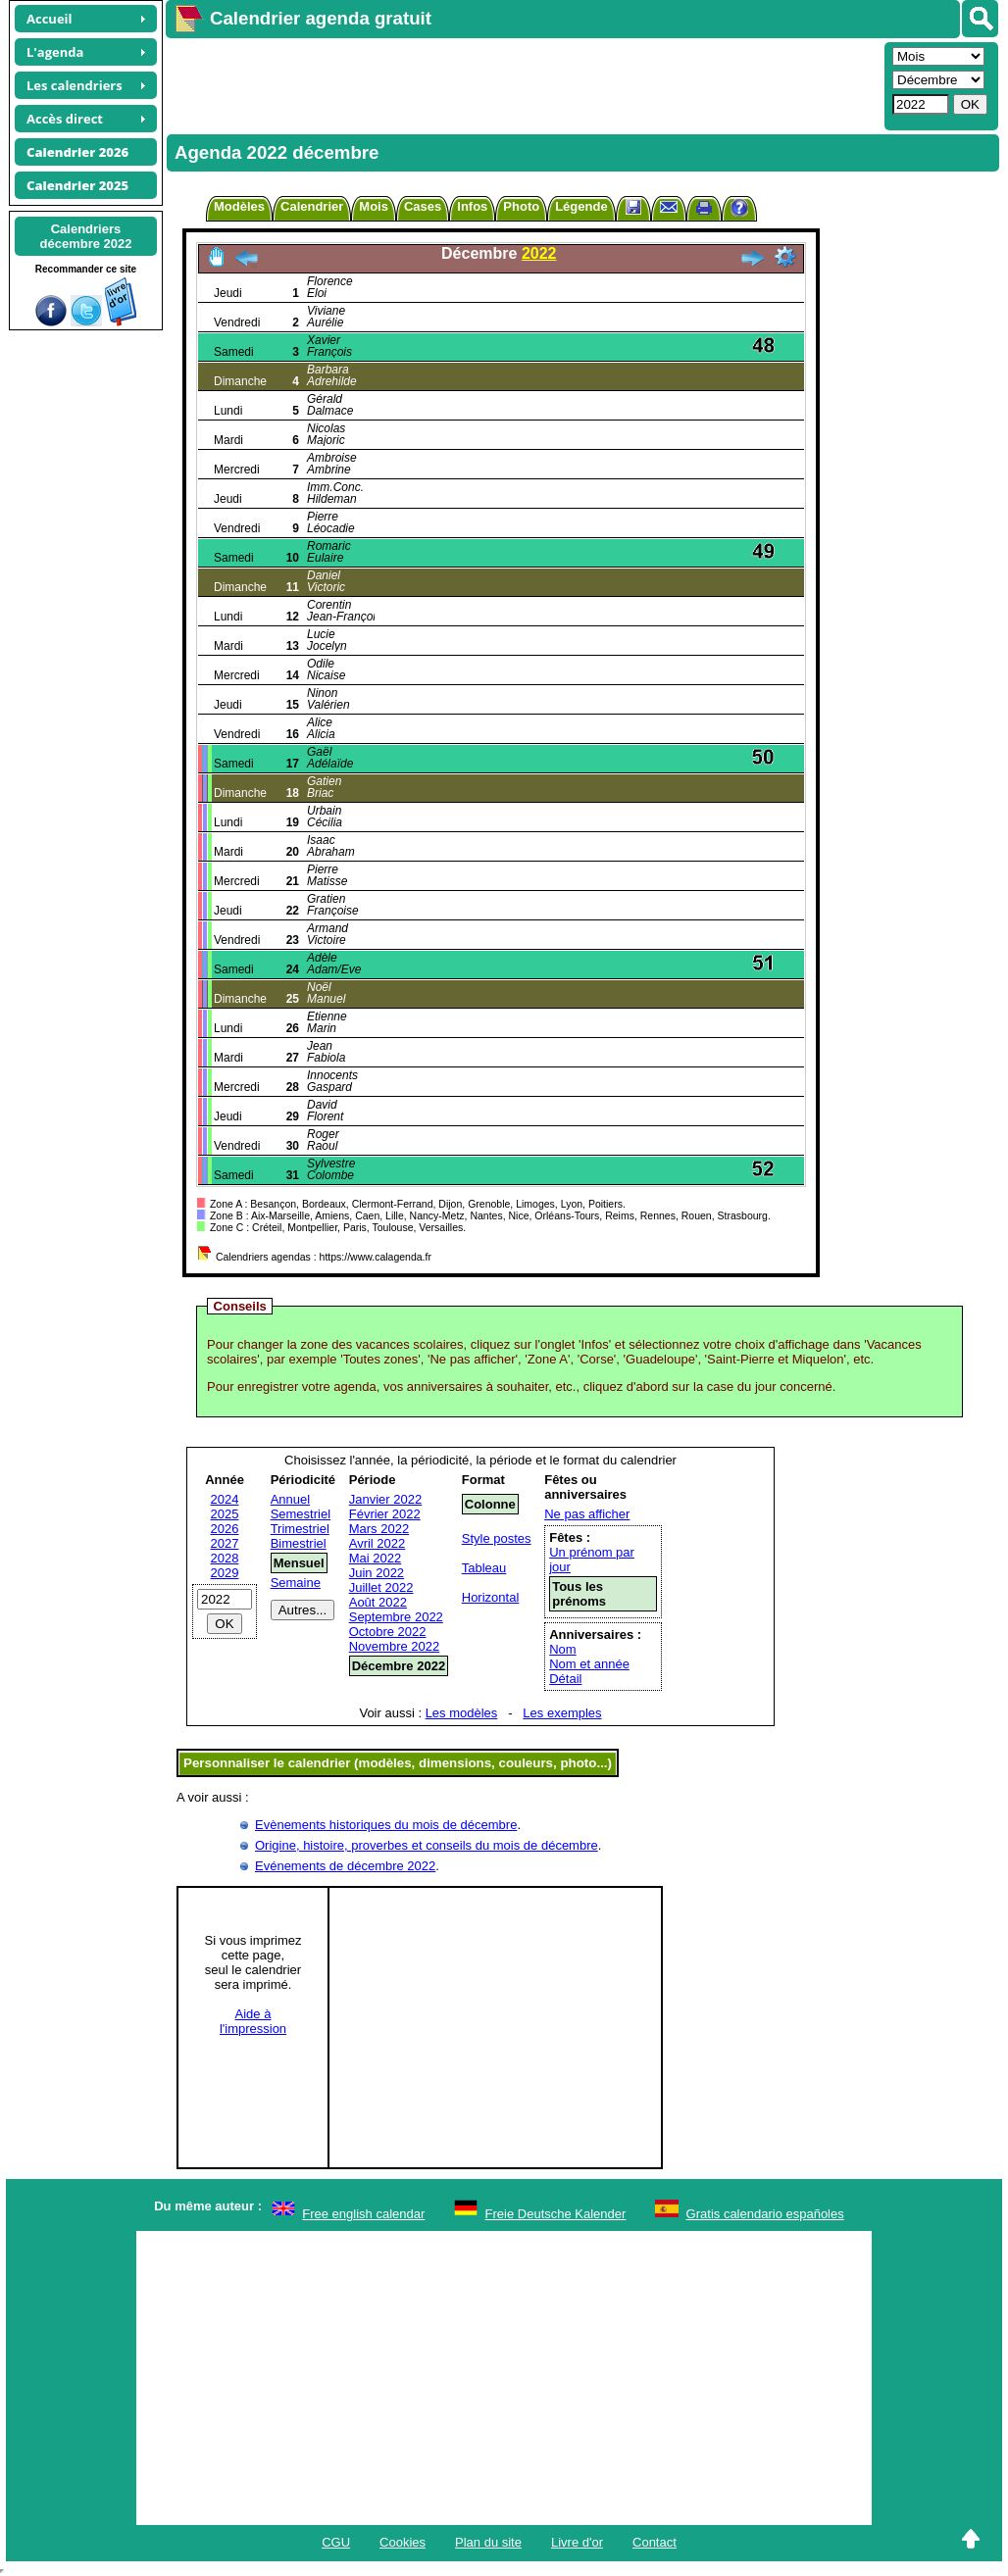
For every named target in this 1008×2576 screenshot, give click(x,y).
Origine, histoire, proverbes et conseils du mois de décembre (426, 1845)
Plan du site (488, 2542)
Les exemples (562, 1713)
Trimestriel (300, 1528)
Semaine (296, 1582)
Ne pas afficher (587, 1514)
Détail (565, 1678)
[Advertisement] (523, 84)
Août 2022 (378, 1602)
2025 (225, 1514)
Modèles (239, 206)
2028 (225, 1558)
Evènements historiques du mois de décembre (386, 1824)
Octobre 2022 (388, 1631)
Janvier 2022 (385, 1499)
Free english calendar (363, 2213)
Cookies (402, 2542)
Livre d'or (577, 2542)
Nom (562, 1649)
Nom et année (589, 1664)
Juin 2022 (376, 1572)
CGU (336, 2542)
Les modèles (462, 1713)
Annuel (290, 1499)
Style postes (496, 1538)
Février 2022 (385, 1514)
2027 (225, 1543)
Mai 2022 (375, 1558)
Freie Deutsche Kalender (556, 2213)
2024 (225, 1499)
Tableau (484, 1567)
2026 (225, 1528)
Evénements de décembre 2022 (345, 1865)
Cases (422, 206)
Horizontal (491, 1597)
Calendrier (311, 206)
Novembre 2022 (394, 1646)
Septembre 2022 (396, 1617)
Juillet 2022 (381, 1587)
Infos (472, 206)
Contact (654, 2542)
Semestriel (300, 1514)
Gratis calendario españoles (765, 2213)
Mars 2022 (379, 1528)
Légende (581, 206)
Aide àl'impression (253, 2021)
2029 (225, 1572)
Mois (373, 206)
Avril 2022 (377, 1543)
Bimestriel (299, 1543)
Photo (521, 206)
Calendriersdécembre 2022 (86, 236)
